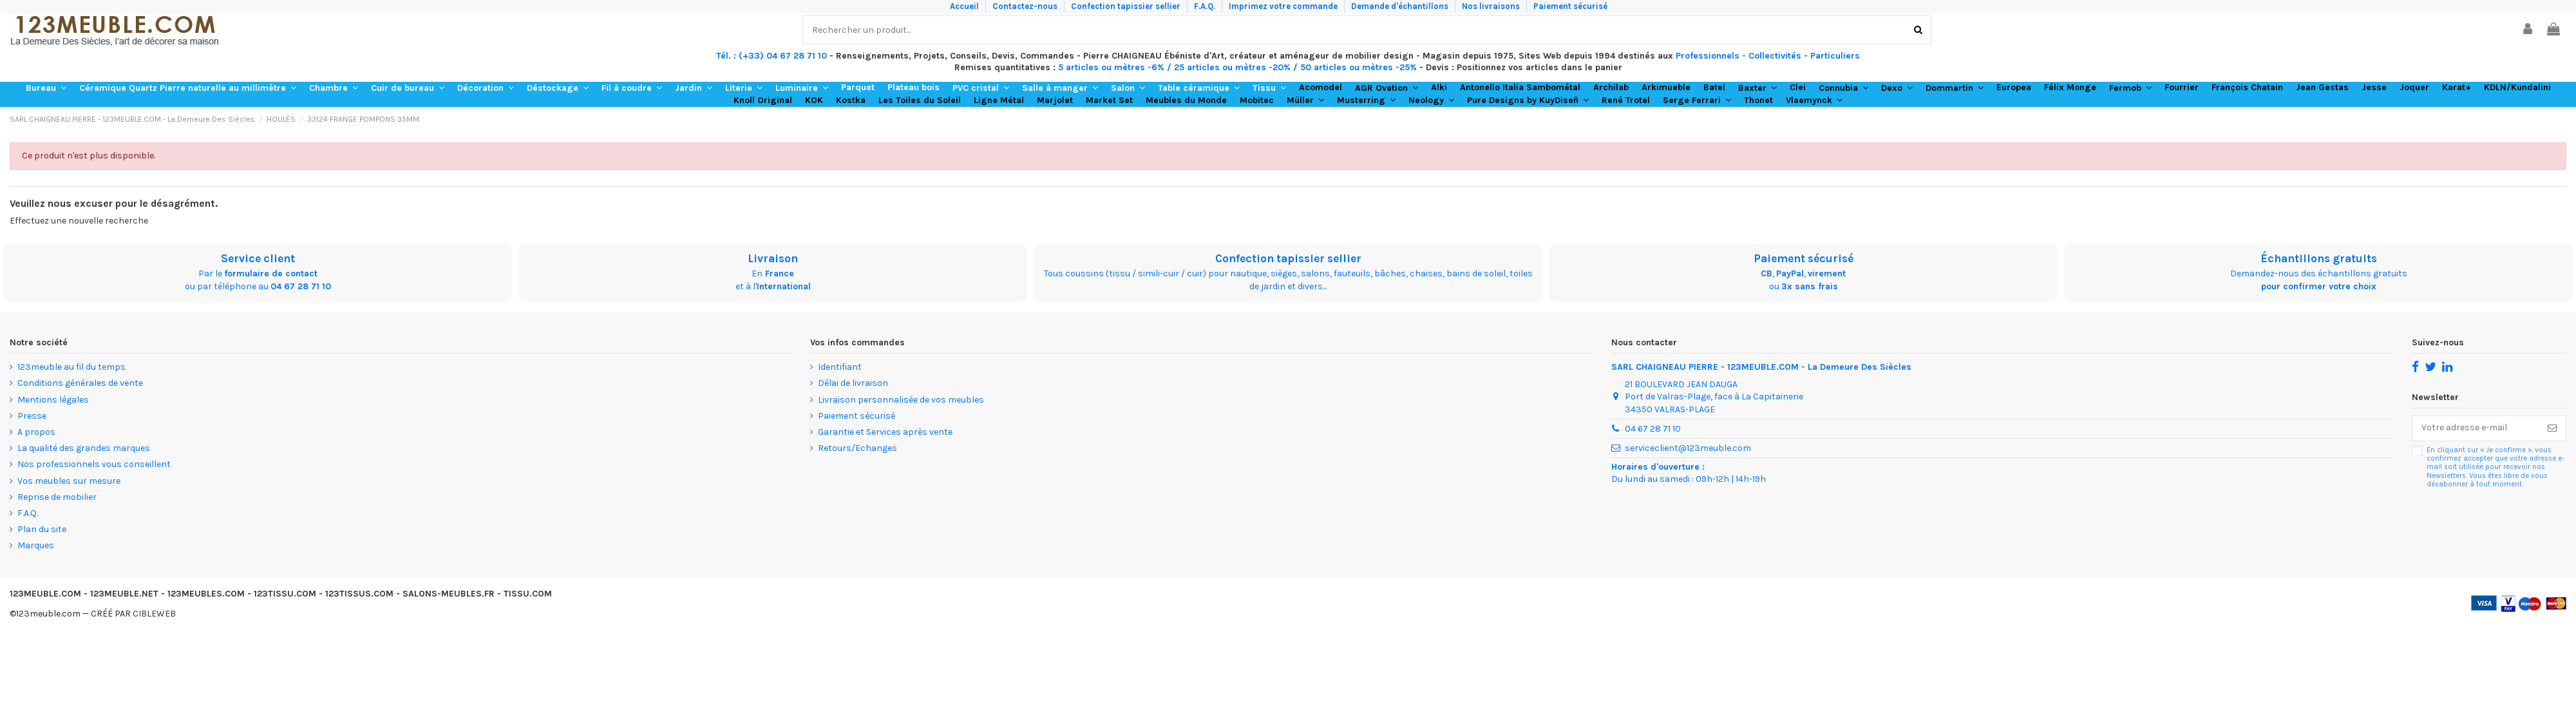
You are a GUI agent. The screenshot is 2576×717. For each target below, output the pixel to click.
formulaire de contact (270, 273)
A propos (36, 431)
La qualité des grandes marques (83, 448)
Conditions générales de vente (80, 383)
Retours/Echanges (857, 448)
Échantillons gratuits (2318, 258)
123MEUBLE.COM (45, 593)
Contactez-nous (1025, 6)
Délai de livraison (853, 383)
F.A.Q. (1205, 6)
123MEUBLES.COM (206, 593)
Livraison (773, 258)
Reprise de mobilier (57, 497)
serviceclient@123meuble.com (1688, 448)
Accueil (965, 6)
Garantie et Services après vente (885, 431)
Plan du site (41, 529)
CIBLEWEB (154, 613)
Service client (258, 258)
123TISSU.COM (285, 593)
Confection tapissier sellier (1126, 6)
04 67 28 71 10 (300, 286)
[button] (46, 88)
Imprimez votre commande (1284, 6)
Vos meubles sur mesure (68, 480)
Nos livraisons (1492, 6)
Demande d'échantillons (1400, 6)
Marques (35, 545)
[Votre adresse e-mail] (2475, 428)
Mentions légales (53, 399)
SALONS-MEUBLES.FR (448, 593)
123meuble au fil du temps (71, 366)
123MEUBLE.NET (124, 593)
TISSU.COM (528, 593)
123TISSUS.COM (359, 593)
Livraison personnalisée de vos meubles (901, 399)
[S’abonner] (2552, 428)
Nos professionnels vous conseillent (94, 464)
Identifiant (840, 366)
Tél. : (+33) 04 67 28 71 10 (771, 55)
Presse (31, 415)
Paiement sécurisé (1570, 6)
